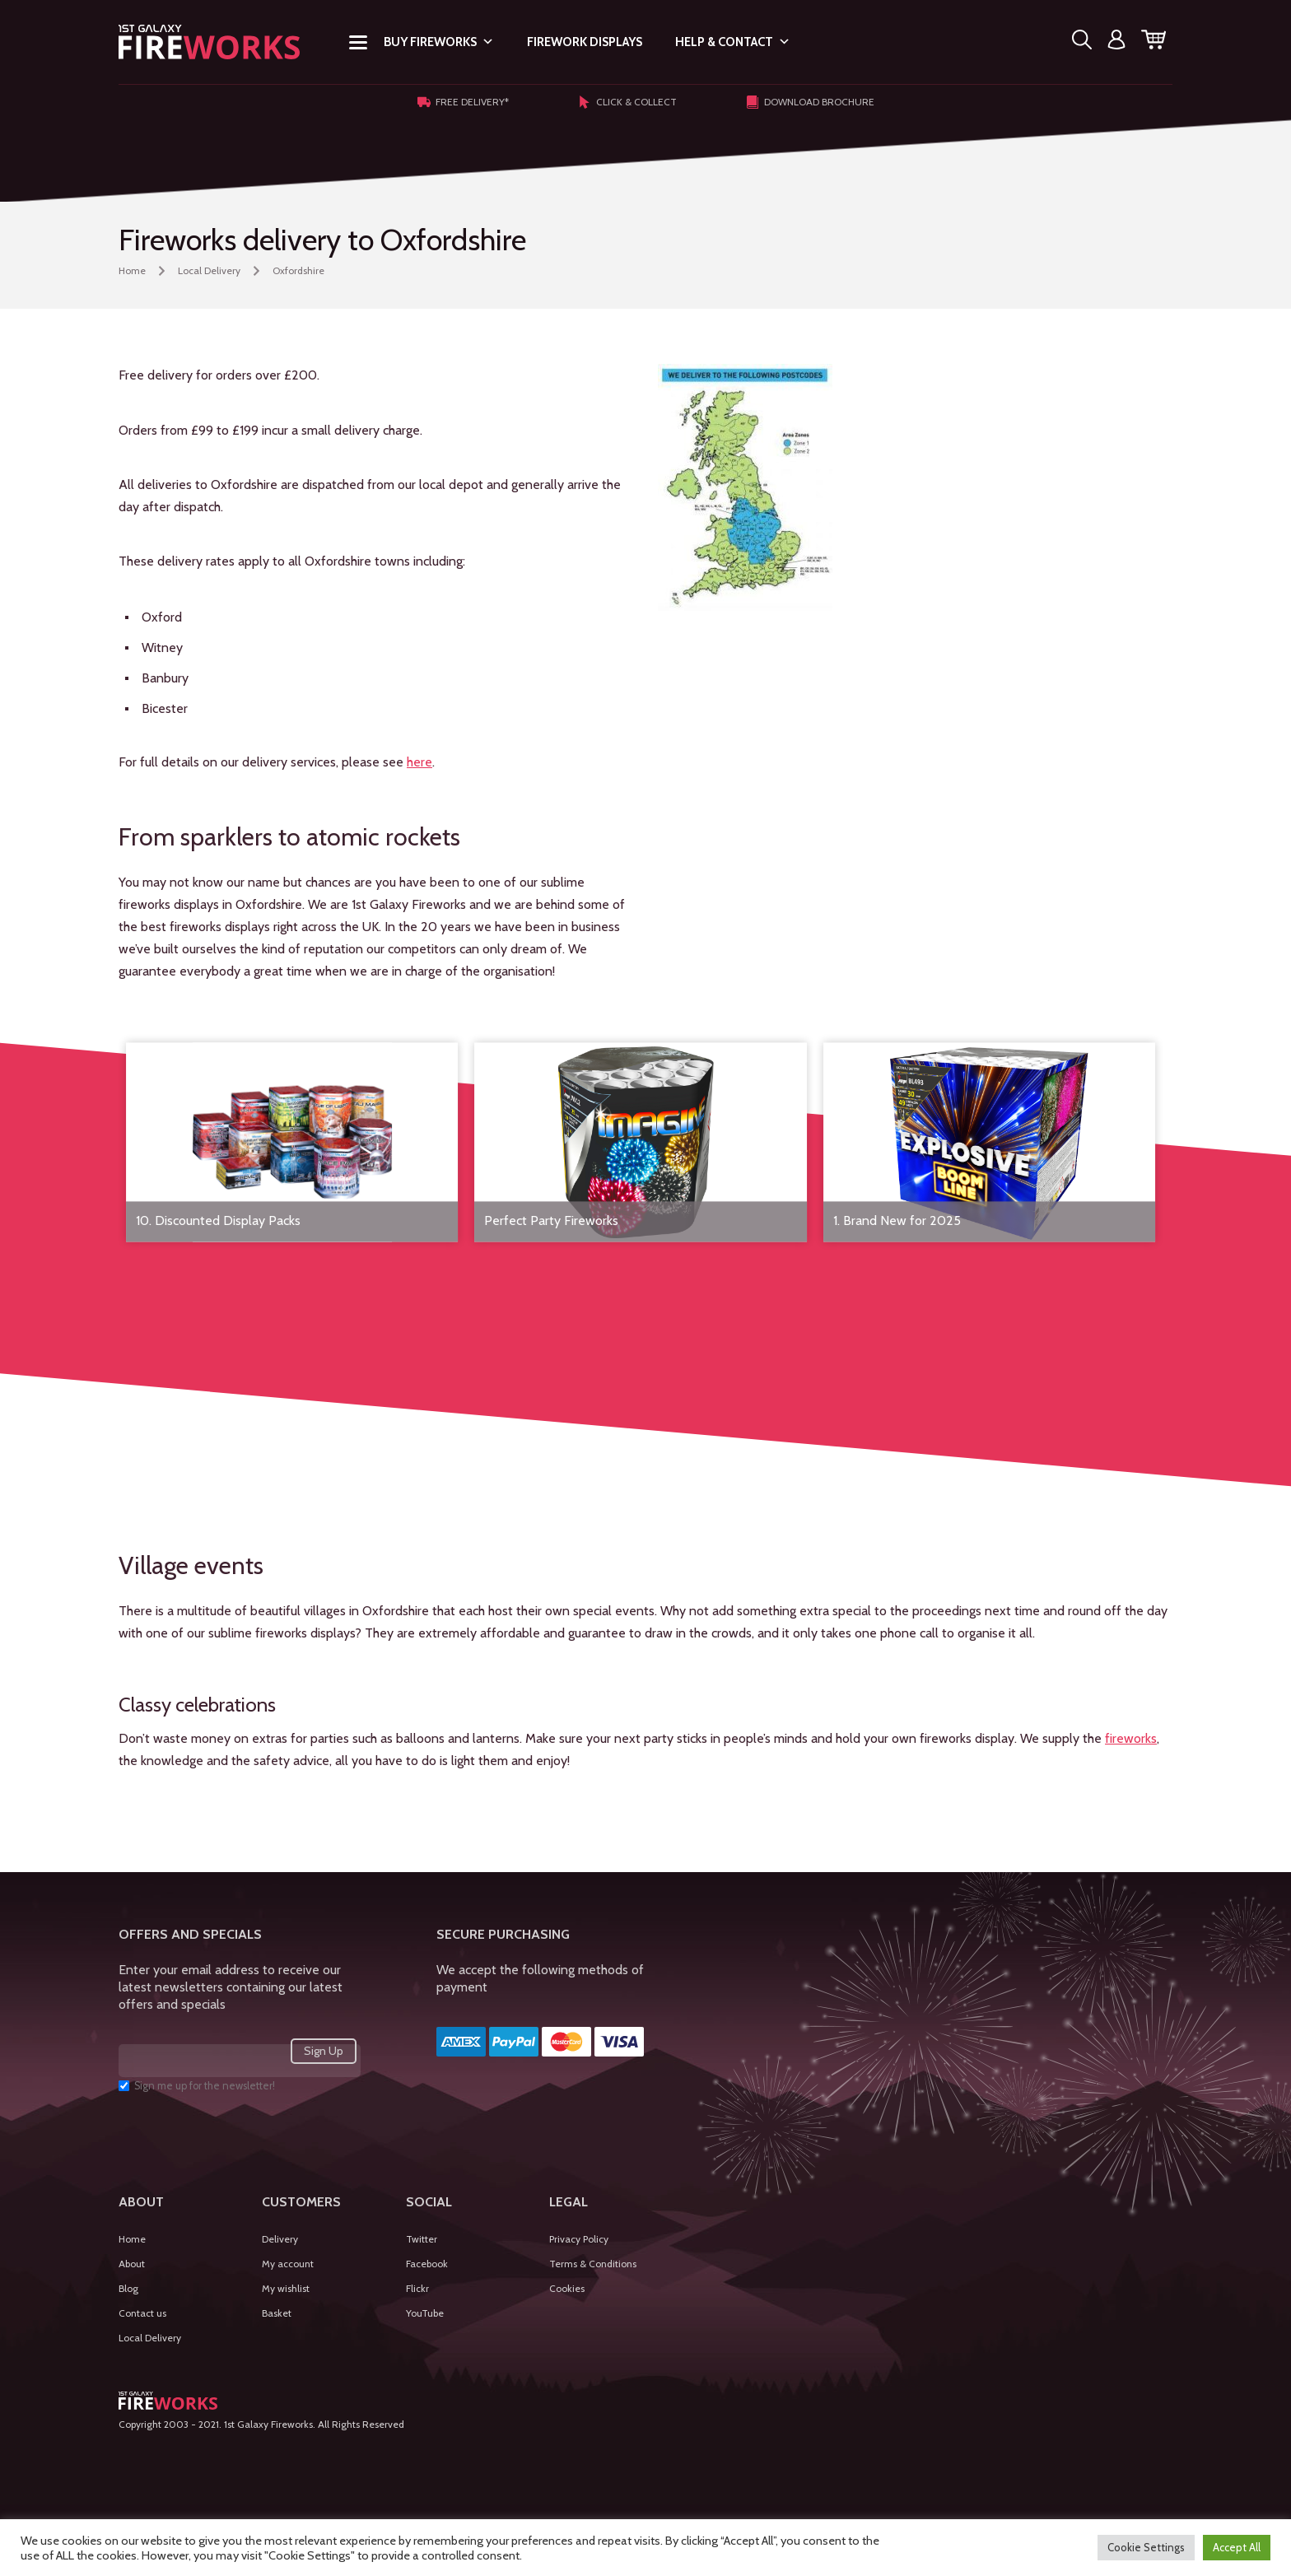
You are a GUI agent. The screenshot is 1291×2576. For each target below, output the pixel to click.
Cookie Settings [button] (1146, 2547)
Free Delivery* (463, 102)
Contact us (142, 2313)
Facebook (427, 2263)
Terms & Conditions (592, 2263)
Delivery (280, 2239)
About (132, 2263)
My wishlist (286, 2288)
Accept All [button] (1237, 2547)
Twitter (421, 2239)
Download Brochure (810, 102)
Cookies (567, 2288)
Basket (276, 2313)
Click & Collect (627, 102)
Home (132, 270)
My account (288, 2263)
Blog (128, 2288)
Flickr (417, 2288)
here (419, 762)
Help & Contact (732, 42)
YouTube (425, 2313)
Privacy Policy (578, 2239)
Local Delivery (209, 270)
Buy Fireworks (439, 42)
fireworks (1131, 1738)
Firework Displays (584, 42)
